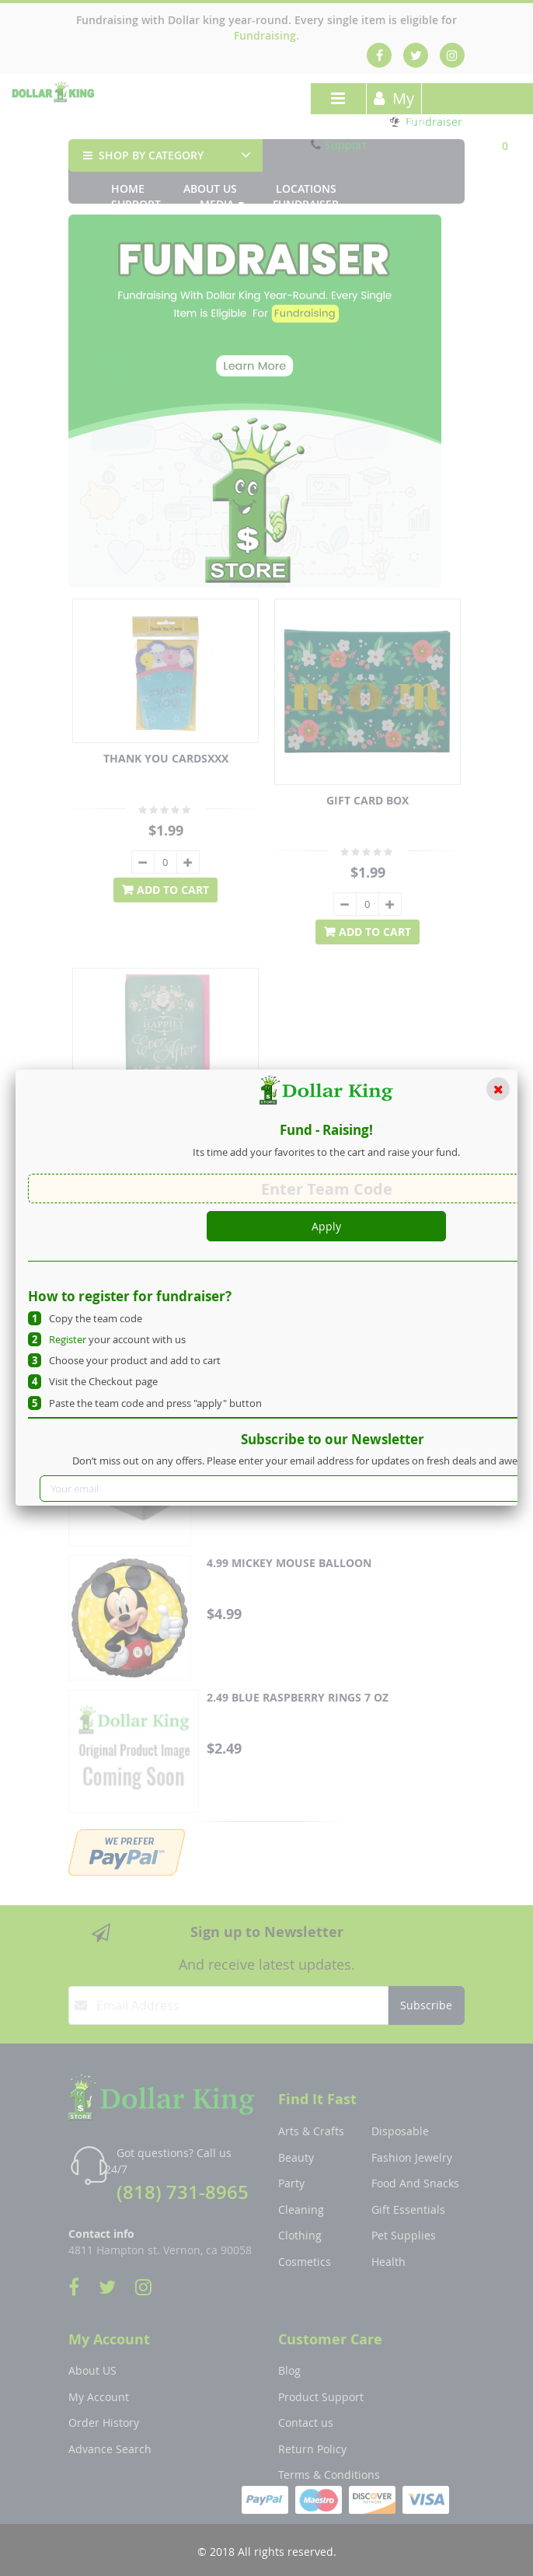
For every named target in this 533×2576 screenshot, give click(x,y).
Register (67, 1339)
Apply (326, 1226)
